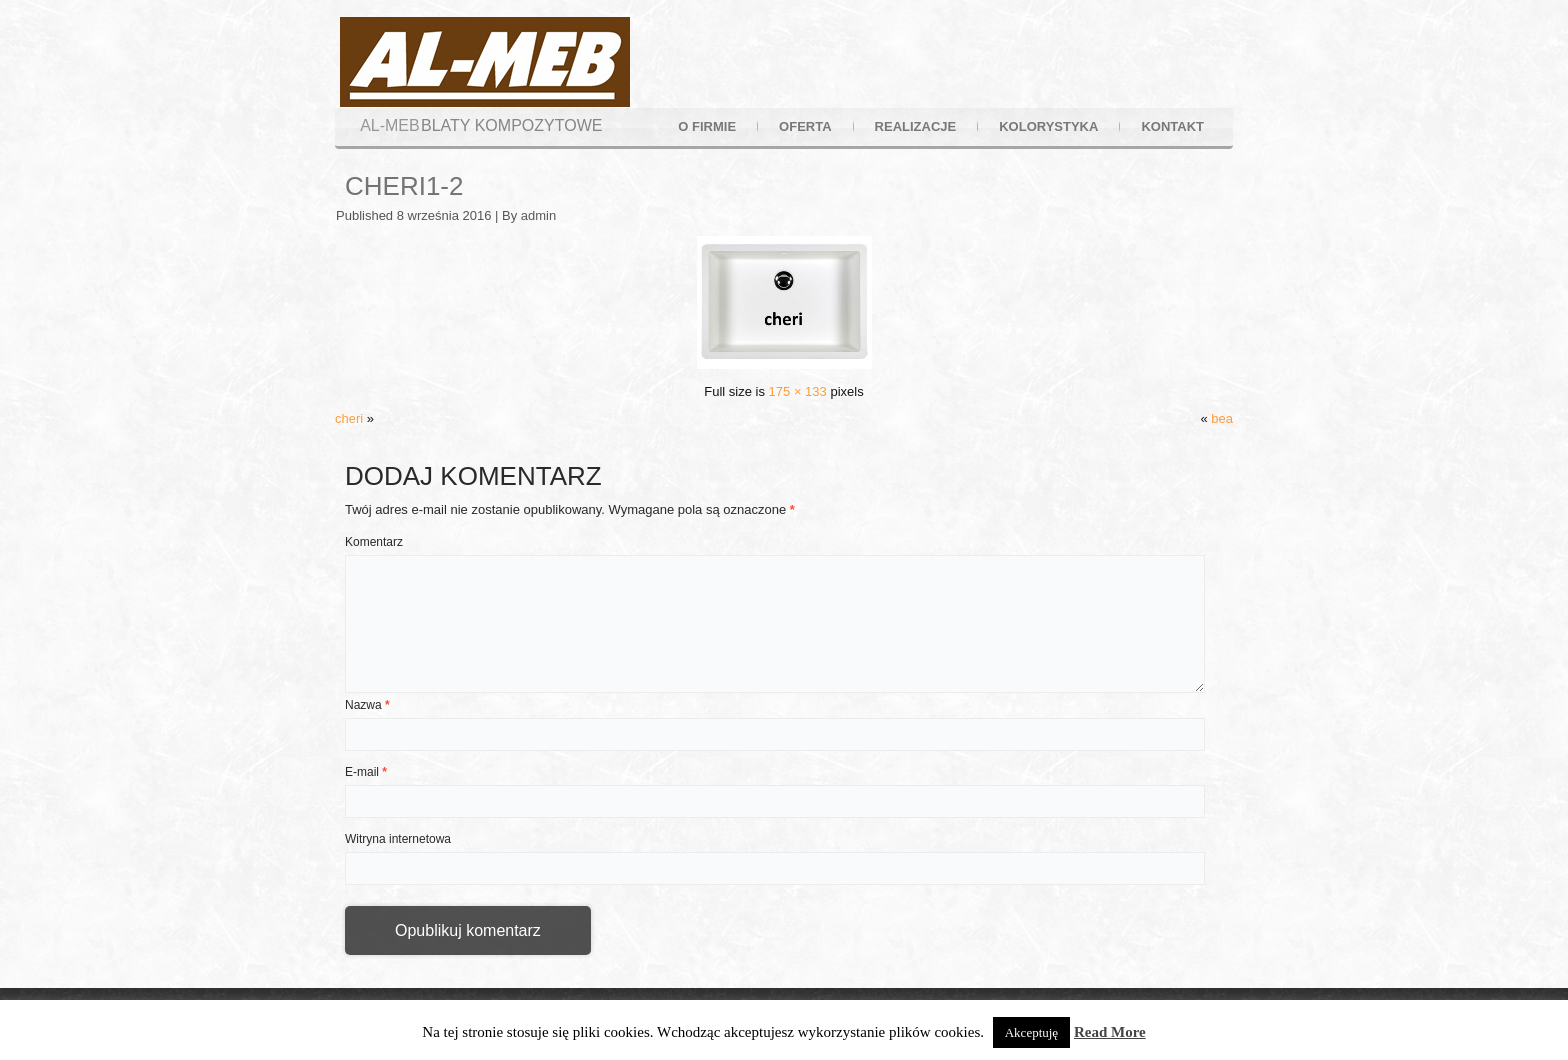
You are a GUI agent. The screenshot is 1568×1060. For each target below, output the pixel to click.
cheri (349, 418)
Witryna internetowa (398, 839)
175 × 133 (798, 391)
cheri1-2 (404, 186)
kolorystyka (1048, 126)
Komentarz (374, 542)
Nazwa (367, 705)
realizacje (916, 126)
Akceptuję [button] (1031, 1032)
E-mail (366, 772)
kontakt (1172, 126)
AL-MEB (390, 125)
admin (538, 215)
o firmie (707, 126)
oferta (805, 126)
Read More (1110, 1032)
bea (1222, 418)
